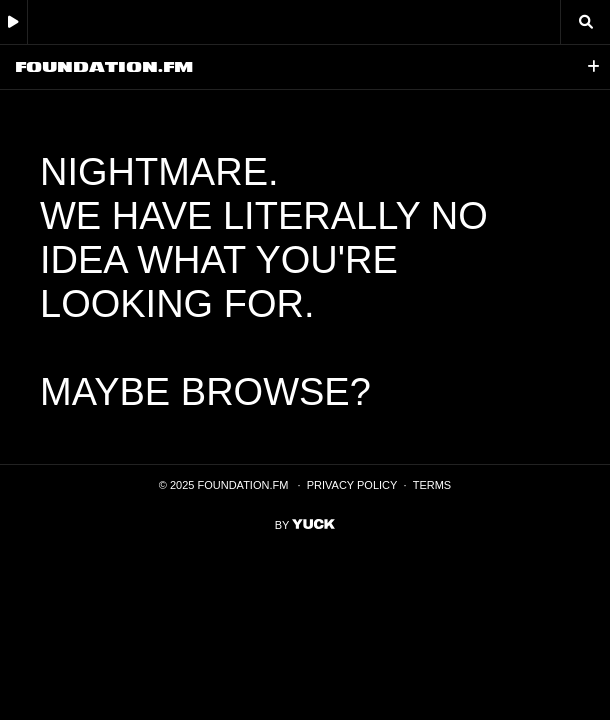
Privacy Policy (352, 485)
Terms (432, 485)
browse (265, 392)
